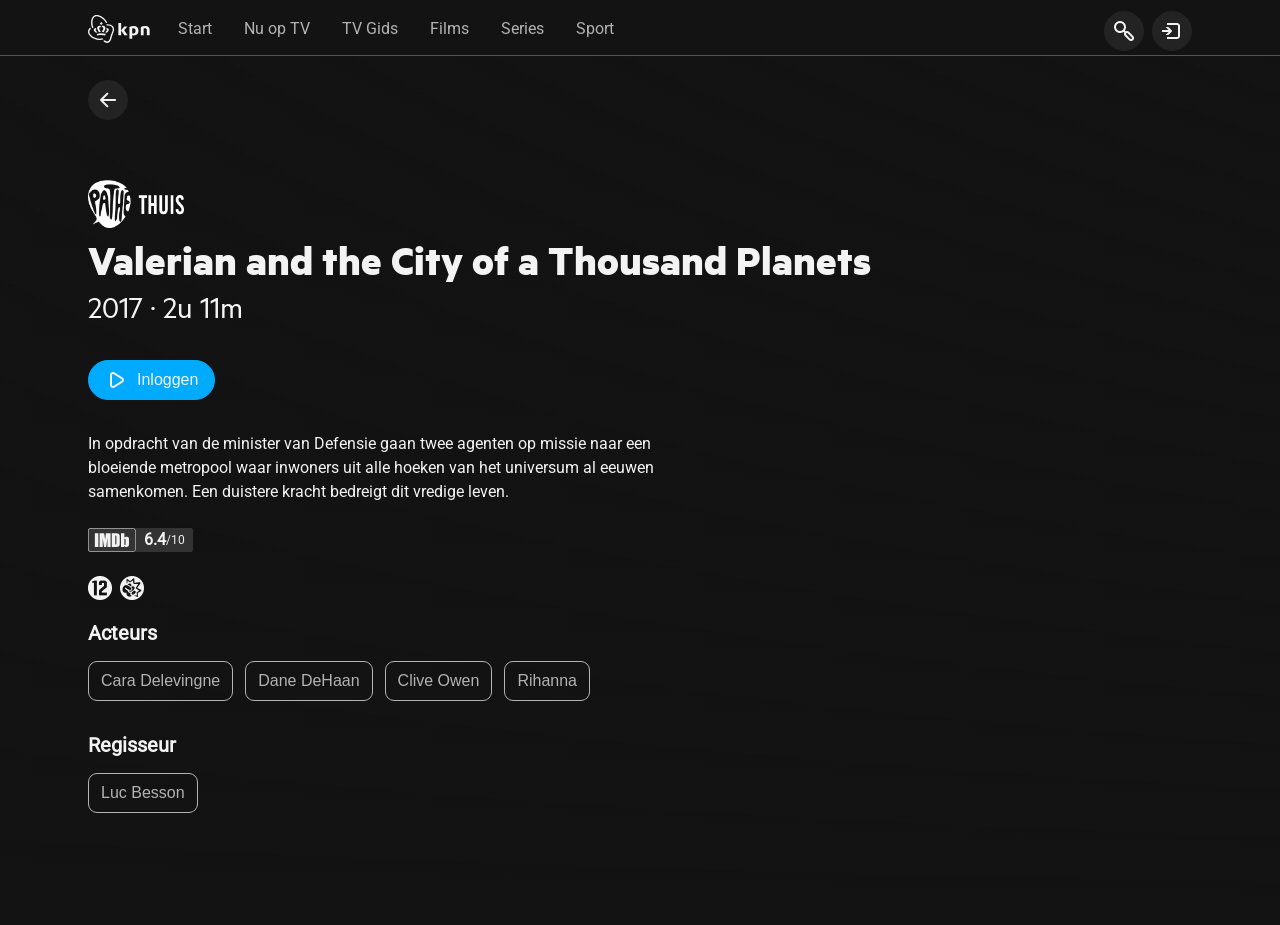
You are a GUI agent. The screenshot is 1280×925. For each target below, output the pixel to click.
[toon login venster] (1172, 31)
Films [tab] (449, 28)
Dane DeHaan (308, 680)
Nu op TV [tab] (277, 28)
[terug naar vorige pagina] (108, 100)
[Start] (119, 31)
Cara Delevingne (160, 680)
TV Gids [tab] (370, 28)
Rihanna (547, 680)
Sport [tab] (595, 28)
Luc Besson (143, 792)
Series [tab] (522, 28)
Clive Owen (439, 680)
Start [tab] (195, 28)
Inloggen (151, 380)
